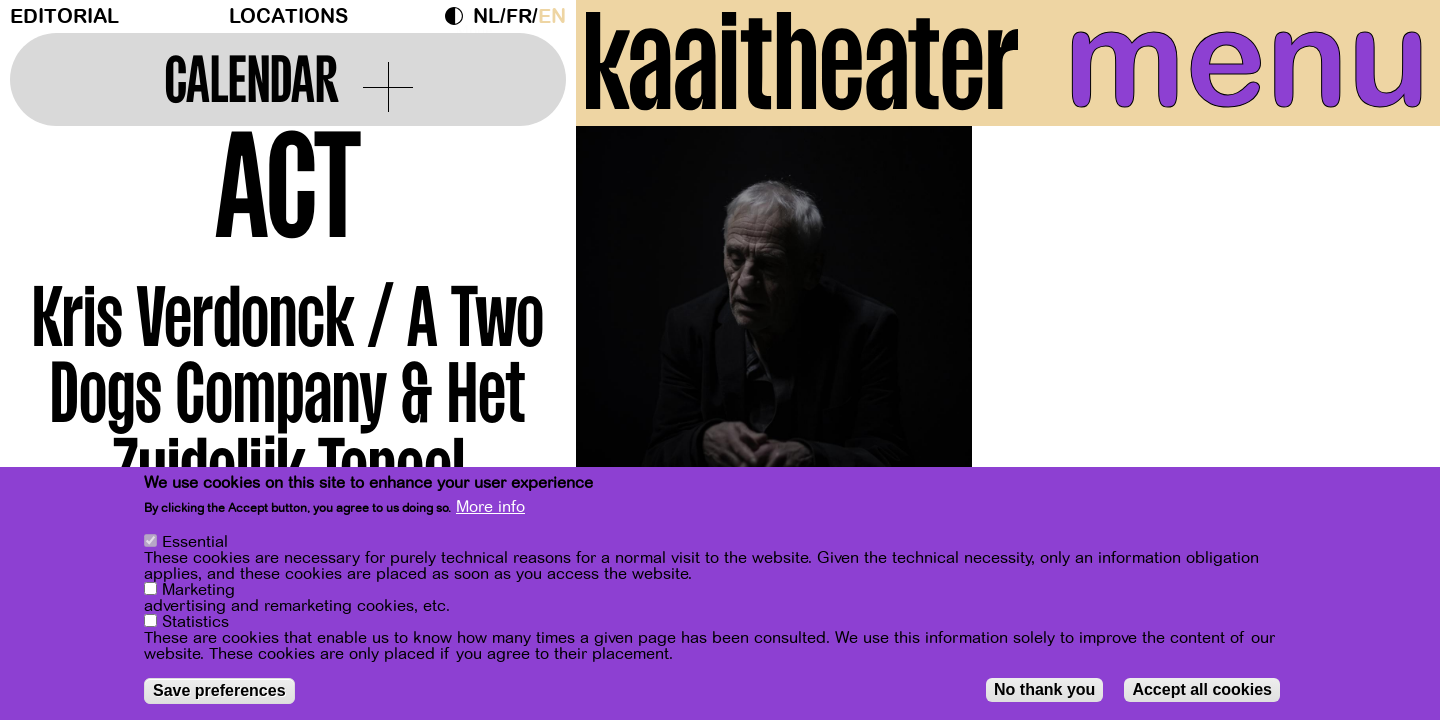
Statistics (195, 624)
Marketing (198, 592)
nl (486, 16)
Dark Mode (459, 16)
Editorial (64, 16)
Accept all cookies (1202, 691)
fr (519, 16)
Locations (288, 16)
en (552, 16)
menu (1247, 60)
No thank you (1044, 691)
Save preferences (219, 692)
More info (490, 509)
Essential (195, 544)
